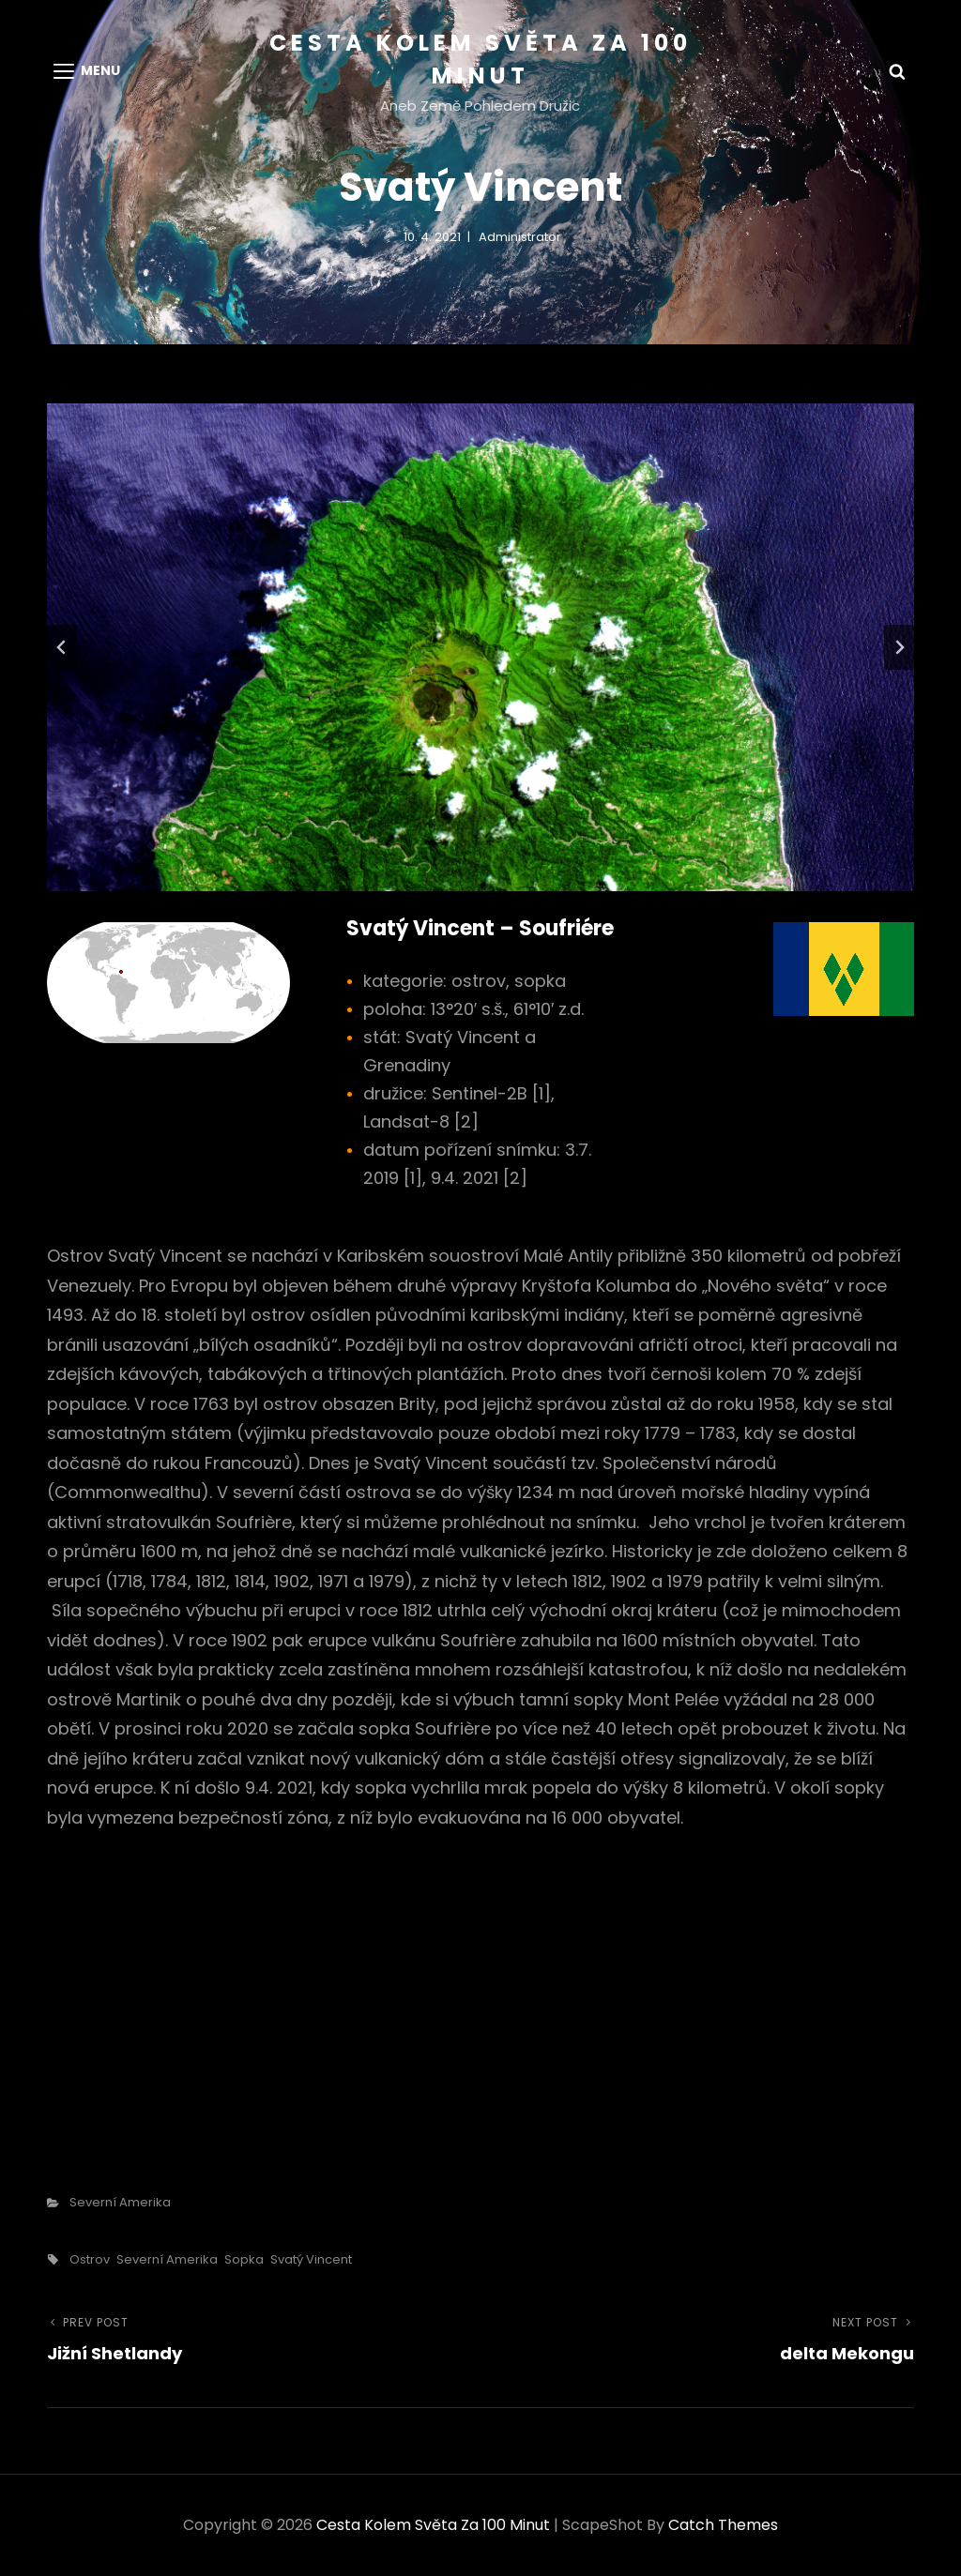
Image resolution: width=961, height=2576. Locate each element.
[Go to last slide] (62, 647)
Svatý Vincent (311, 2259)
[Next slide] (899, 647)
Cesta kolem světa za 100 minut (433, 2525)
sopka (244, 2259)
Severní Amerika (120, 2202)
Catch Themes (723, 2525)
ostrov (89, 2259)
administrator (520, 237)
